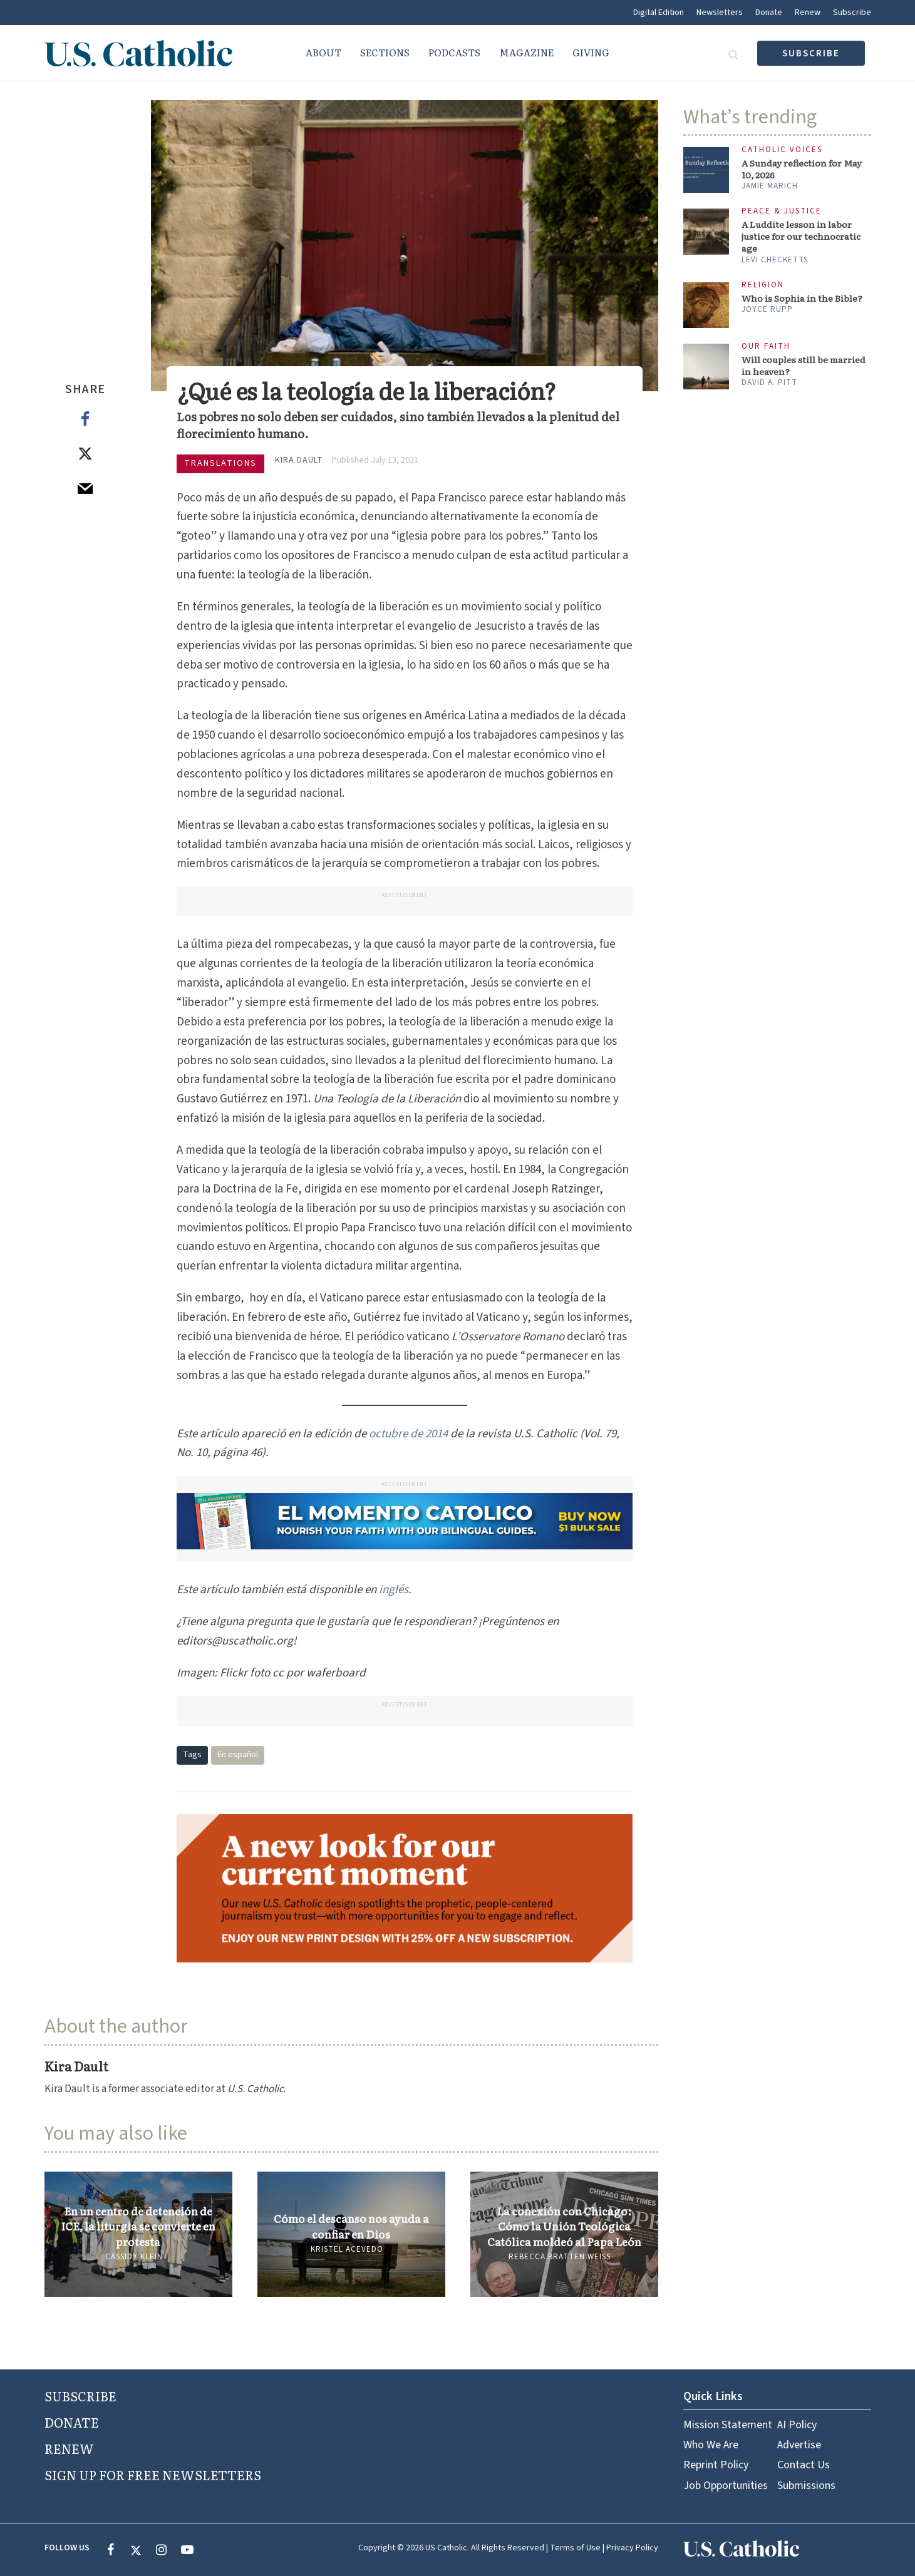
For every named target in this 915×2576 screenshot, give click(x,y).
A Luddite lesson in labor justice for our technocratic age (801, 236)
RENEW (69, 2448)
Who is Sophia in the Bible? (802, 298)
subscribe (811, 53)
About (323, 52)
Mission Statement (727, 2425)
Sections (385, 52)
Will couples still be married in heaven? (804, 365)
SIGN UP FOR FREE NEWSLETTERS (152, 2474)
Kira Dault (299, 460)
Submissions (806, 2485)
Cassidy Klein (134, 2256)
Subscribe (852, 12)
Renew (807, 12)
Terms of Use (575, 2548)
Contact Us (803, 2465)
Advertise (799, 2445)
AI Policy (797, 2425)
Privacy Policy (632, 2548)
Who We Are (710, 2445)
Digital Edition (658, 12)
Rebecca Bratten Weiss (560, 2256)
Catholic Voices (782, 150)
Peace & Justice (782, 211)
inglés (393, 1589)
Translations (220, 463)
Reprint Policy (715, 2465)
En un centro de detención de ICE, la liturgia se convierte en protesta (138, 2226)
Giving (590, 52)
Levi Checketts (775, 259)
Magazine (526, 52)
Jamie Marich (770, 186)
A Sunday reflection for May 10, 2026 (802, 169)
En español (237, 1754)
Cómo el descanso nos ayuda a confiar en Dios (351, 2226)
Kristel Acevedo (347, 2249)
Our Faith (766, 346)
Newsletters (719, 12)
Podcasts (454, 52)
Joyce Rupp (767, 309)
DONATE (71, 2422)
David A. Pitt (769, 382)
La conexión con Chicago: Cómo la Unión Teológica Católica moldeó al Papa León (564, 2226)
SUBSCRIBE (80, 2395)
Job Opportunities (725, 2485)
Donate (768, 12)
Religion (763, 285)
